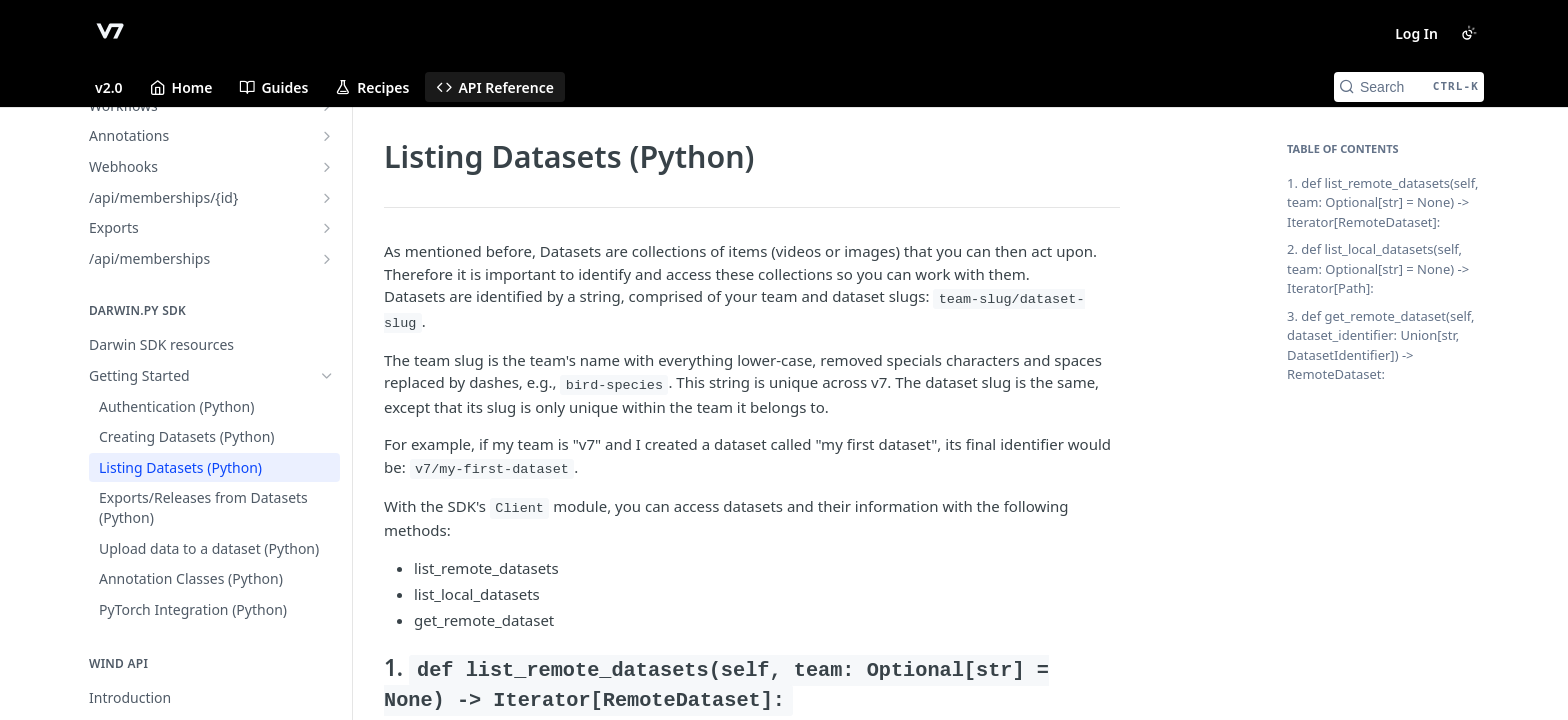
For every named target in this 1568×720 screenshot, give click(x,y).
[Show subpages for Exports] (327, 228)
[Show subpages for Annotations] (327, 136)
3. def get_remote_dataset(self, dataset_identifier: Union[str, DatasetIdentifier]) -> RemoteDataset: (1381, 345)
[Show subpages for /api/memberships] (327, 259)
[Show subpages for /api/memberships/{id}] (327, 198)
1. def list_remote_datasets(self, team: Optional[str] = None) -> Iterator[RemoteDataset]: (1382, 202)
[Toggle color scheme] (1469, 33)
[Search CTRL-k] (1409, 87)
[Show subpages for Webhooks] (327, 167)
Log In (1416, 33)
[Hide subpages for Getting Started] (327, 376)
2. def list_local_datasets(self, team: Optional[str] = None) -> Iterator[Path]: (1378, 268)
